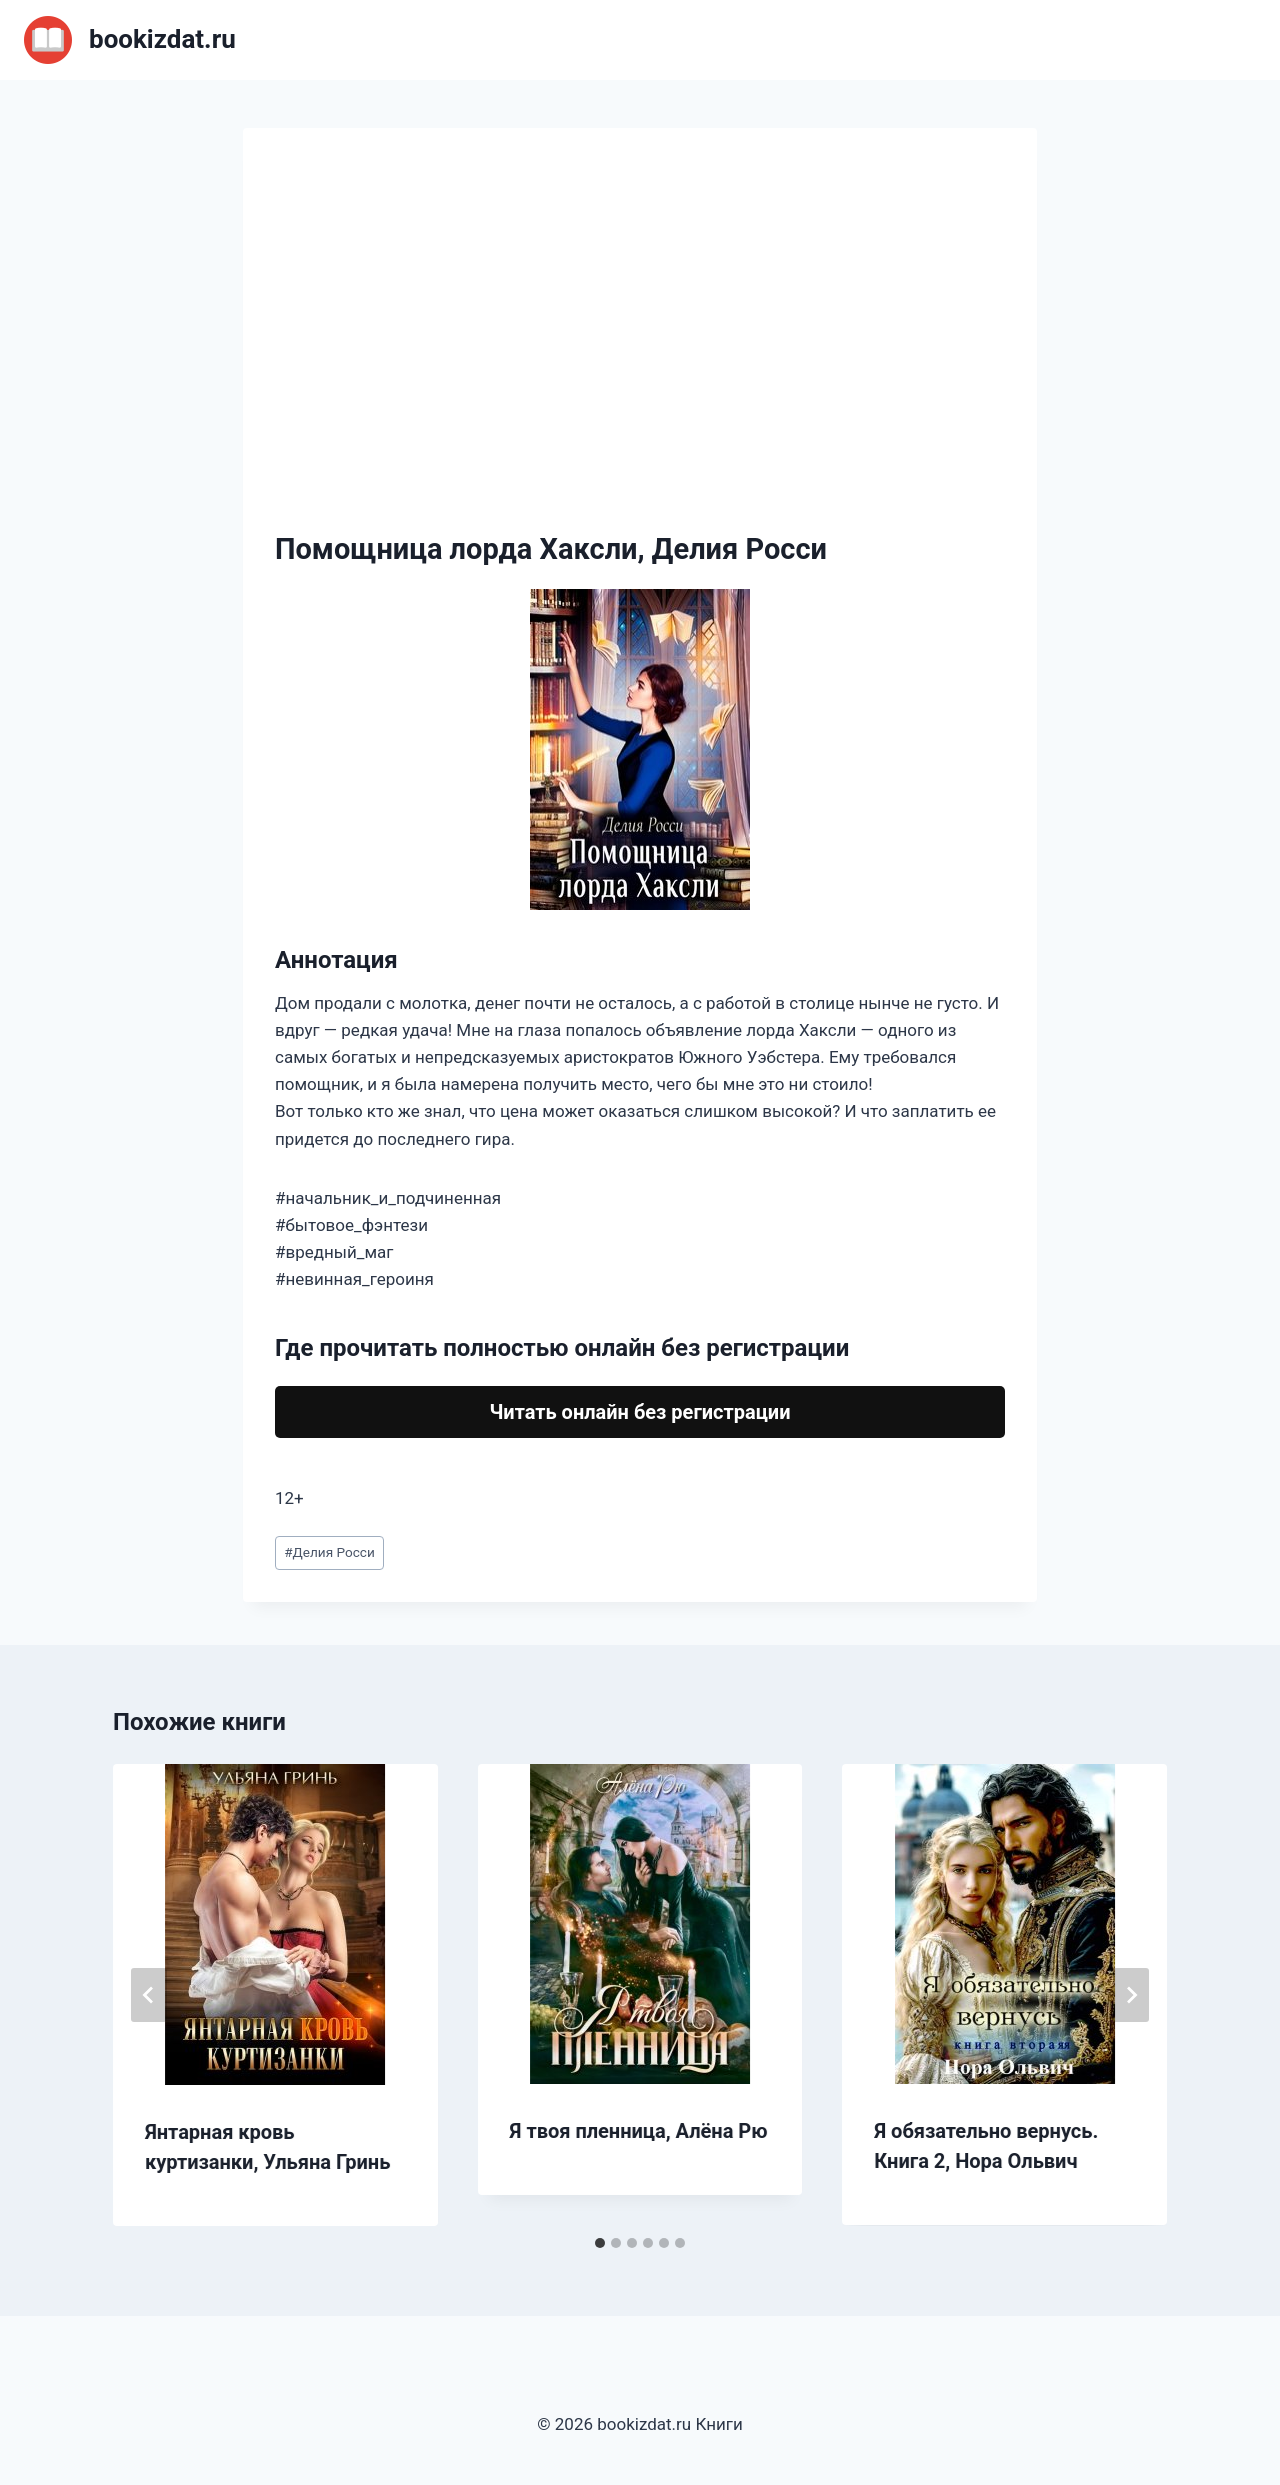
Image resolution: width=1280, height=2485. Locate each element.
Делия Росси (329, 1552)
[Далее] (1131, 1995)
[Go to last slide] (149, 1995)
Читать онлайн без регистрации (639, 1412)
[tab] (600, 2243)
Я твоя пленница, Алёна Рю (639, 2131)
